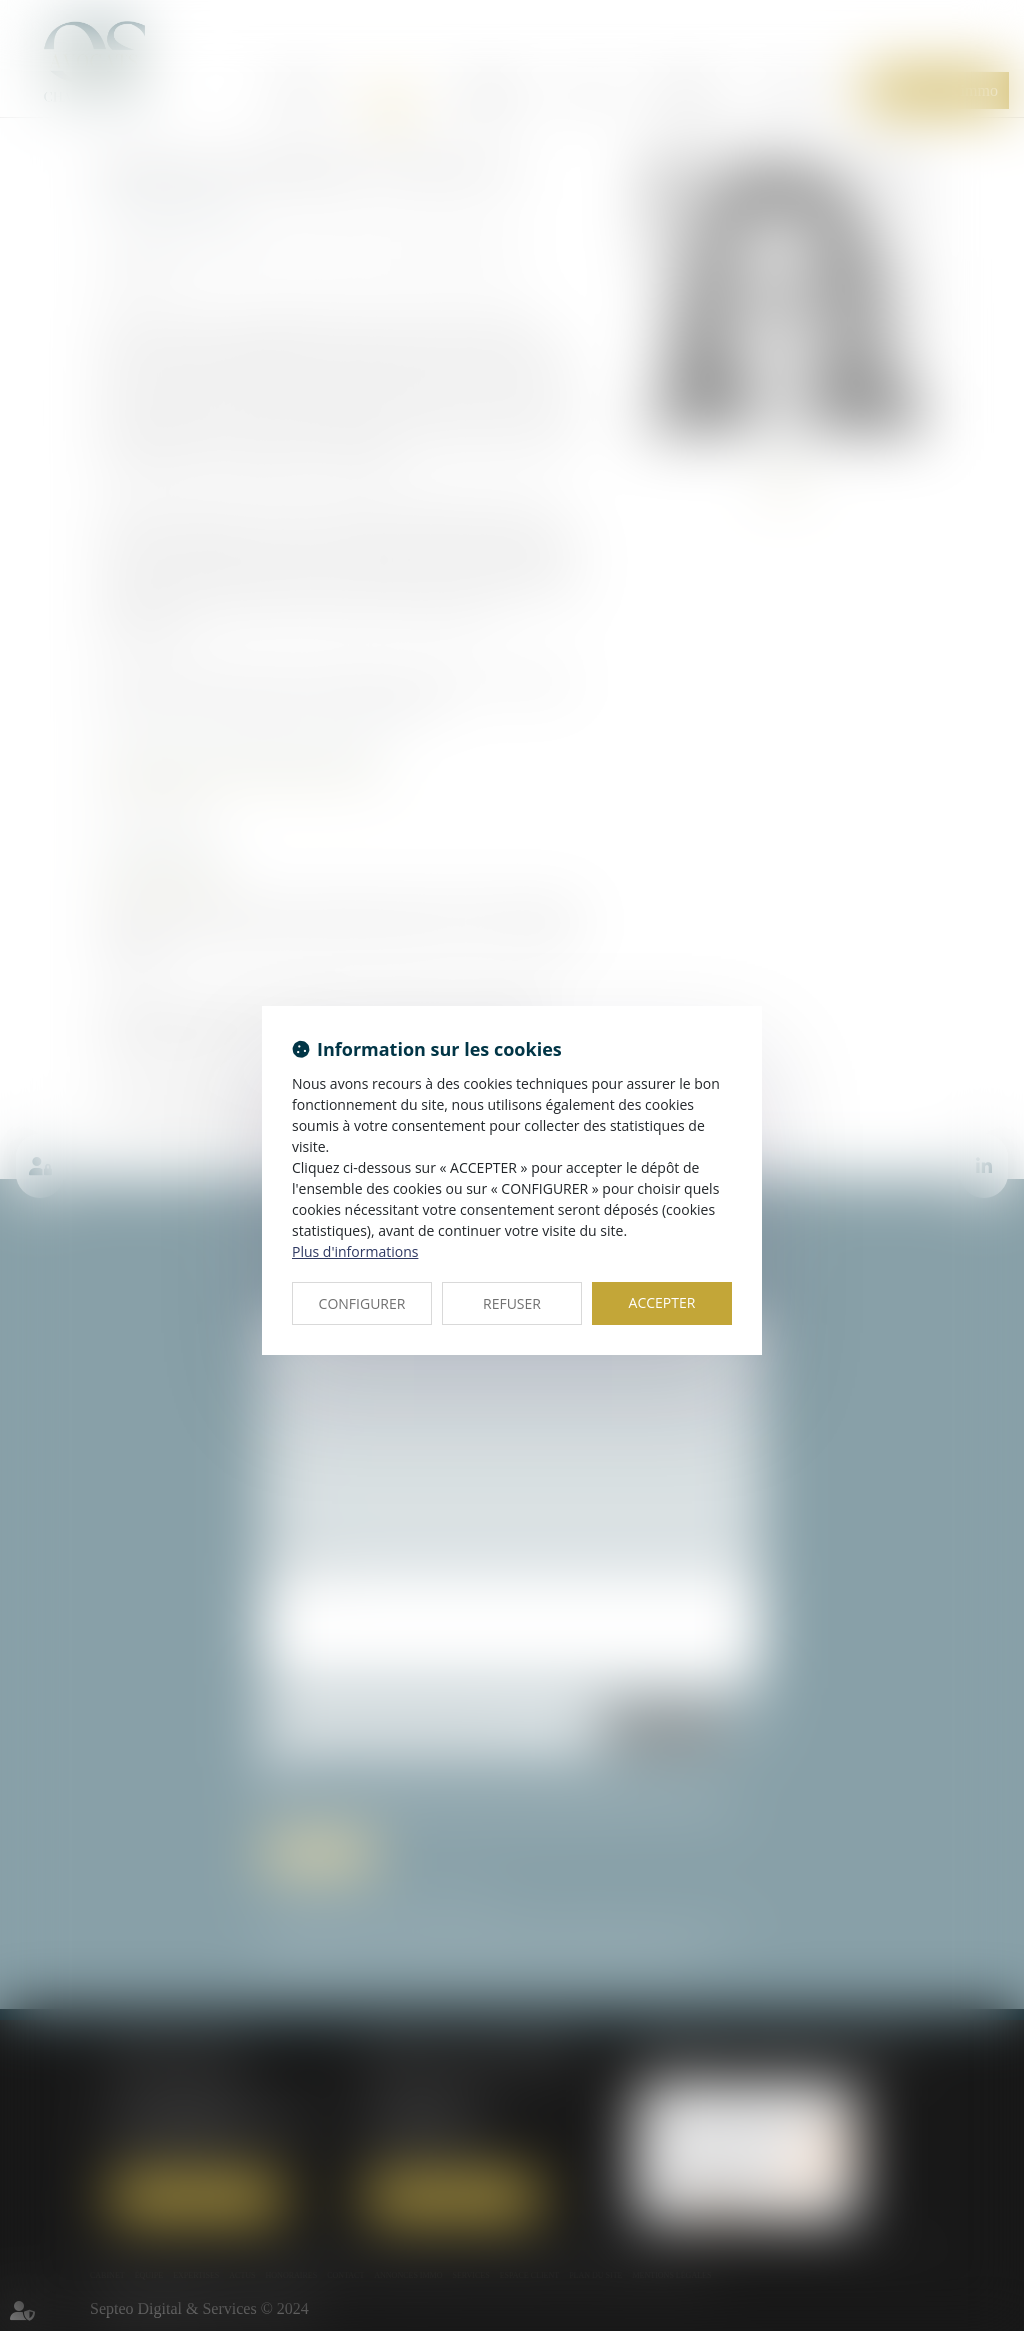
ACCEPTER (662, 1302)
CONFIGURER (362, 1303)
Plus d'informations (355, 1251)
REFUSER (512, 1303)
